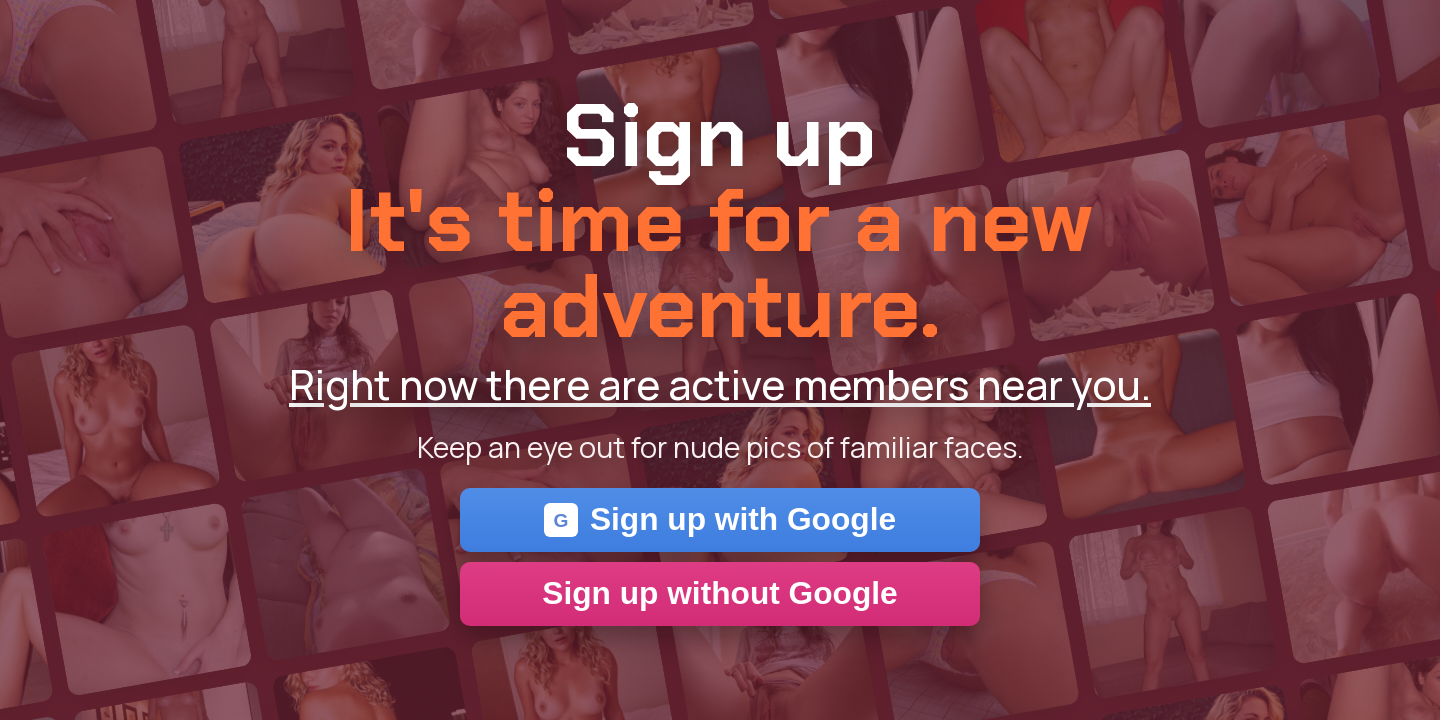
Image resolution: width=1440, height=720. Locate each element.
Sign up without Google (719, 593)
